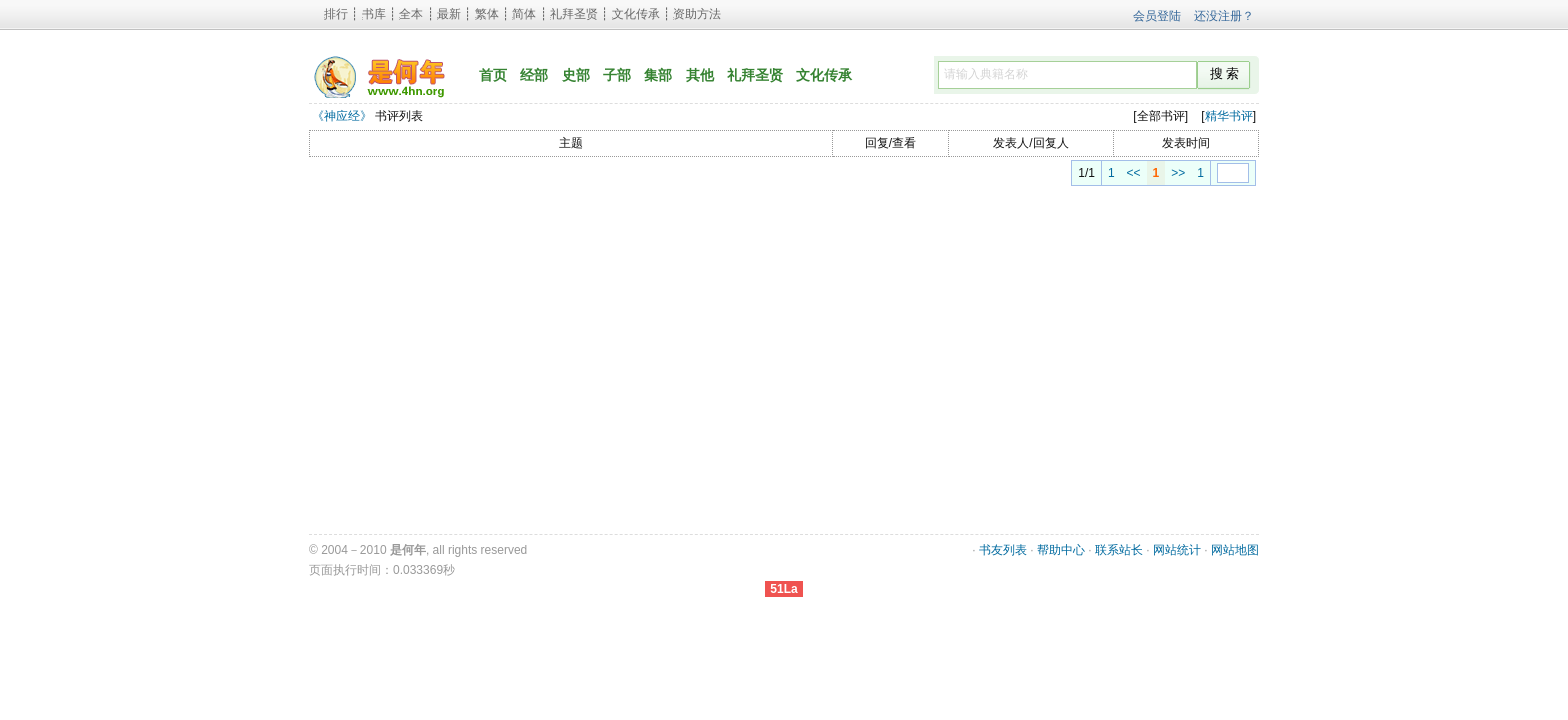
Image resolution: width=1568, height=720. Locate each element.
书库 (374, 14)
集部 (658, 75)
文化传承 (636, 14)
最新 (449, 14)
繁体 (487, 14)
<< (1111, 173)
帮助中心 (1061, 550)
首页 (493, 75)
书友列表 (1003, 550)
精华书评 (1229, 116)
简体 (524, 14)
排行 (336, 14)
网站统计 (1177, 550)
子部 (617, 75)
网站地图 (1235, 550)
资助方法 (697, 14)
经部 (534, 75)
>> (1155, 173)
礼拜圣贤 (574, 14)
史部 (576, 75)
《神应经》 (342, 116)
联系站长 (1119, 550)
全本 (411, 14)
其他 (700, 75)
